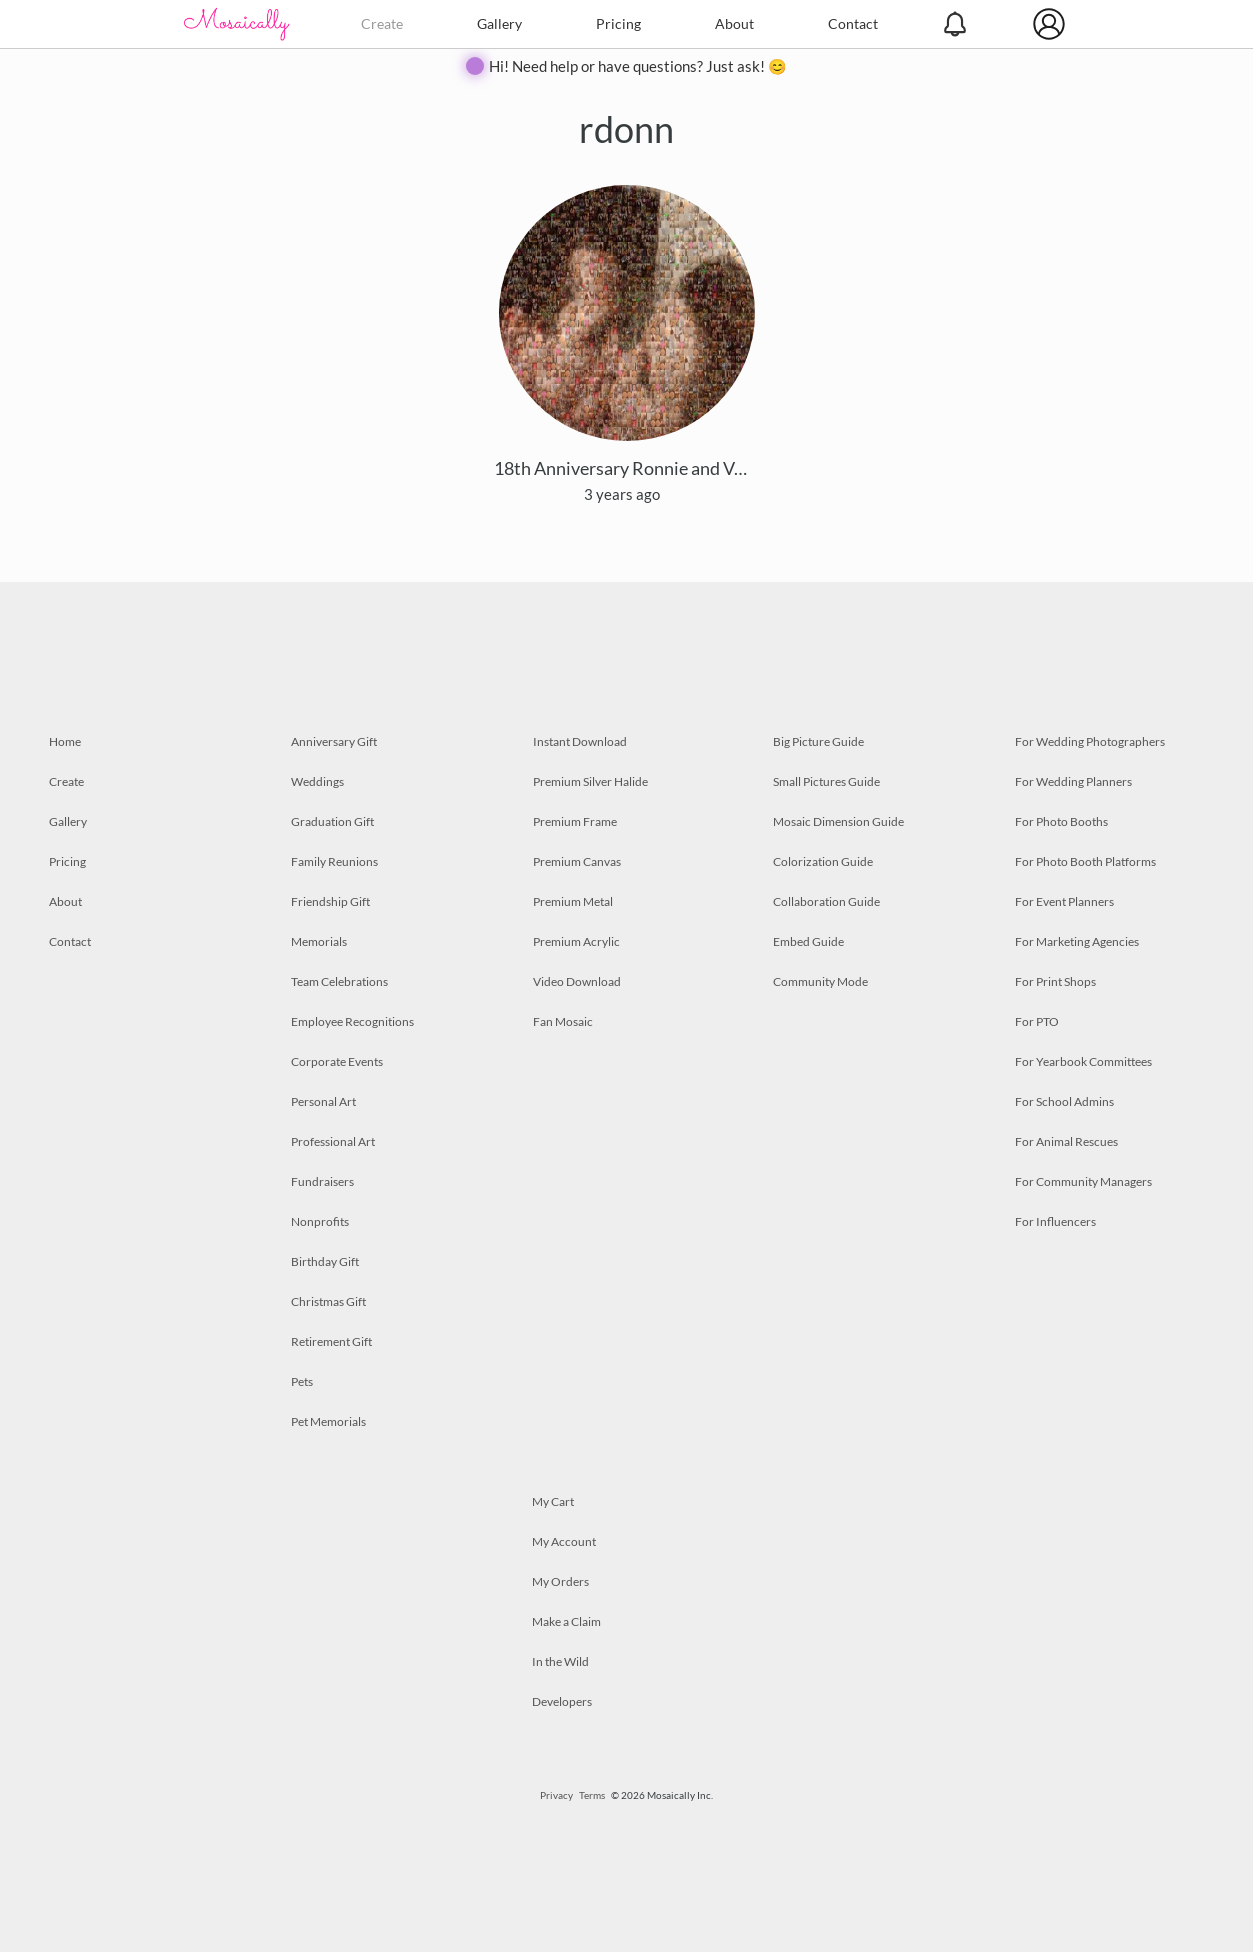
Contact (853, 23)
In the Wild (560, 1661)
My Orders (560, 1581)
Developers (562, 1701)
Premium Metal (573, 901)
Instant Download (580, 741)
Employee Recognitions (352, 1021)
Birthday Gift (325, 1261)
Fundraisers (322, 1181)
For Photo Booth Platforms (1085, 861)
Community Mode (820, 981)
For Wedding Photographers (1090, 741)
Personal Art (323, 1101)
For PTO (1037, 1021)
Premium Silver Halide (590, 781)
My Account (564, 1541)
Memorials (319, 941)
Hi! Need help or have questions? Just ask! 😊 (638, 66)
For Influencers (1055, 1221)
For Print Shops (1055, 981)
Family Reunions (334, 861)
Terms (592, 1795)
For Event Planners (1064, 901)
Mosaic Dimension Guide (838, 821)
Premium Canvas (577, 861)
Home (65, 741)
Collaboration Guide (826, 901)
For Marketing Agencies (1077, 941)
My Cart (553, 1501)
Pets (302, 1381)
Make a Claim (566, 1621)
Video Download (577, 981)
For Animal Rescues (1066, 1141)
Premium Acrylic (576, 941)
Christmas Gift (328, 1301)
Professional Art (333, 1141)
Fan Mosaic (563, 1021)
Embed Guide (808, 941)
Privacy (556, 1795)
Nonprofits (320, 1221)
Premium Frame (575, 821)
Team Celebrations (339, 981)
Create (382, 23)
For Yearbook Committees (1083, 1061)
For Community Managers (1083, 1181)
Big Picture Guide (818, 741)
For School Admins (1064, 1101)
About (734, 23)
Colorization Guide (823, 861)
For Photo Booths (1061, 821)
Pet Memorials (328, 1421)
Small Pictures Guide (826, 781)
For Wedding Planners (1073, 781)
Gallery (499, 23)
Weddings (317, 781)
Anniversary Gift (334, 741)
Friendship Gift (330, 901)
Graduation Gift (332, 821)
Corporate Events (337, 1061)
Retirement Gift (331, 1341)
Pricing (618, 23)
